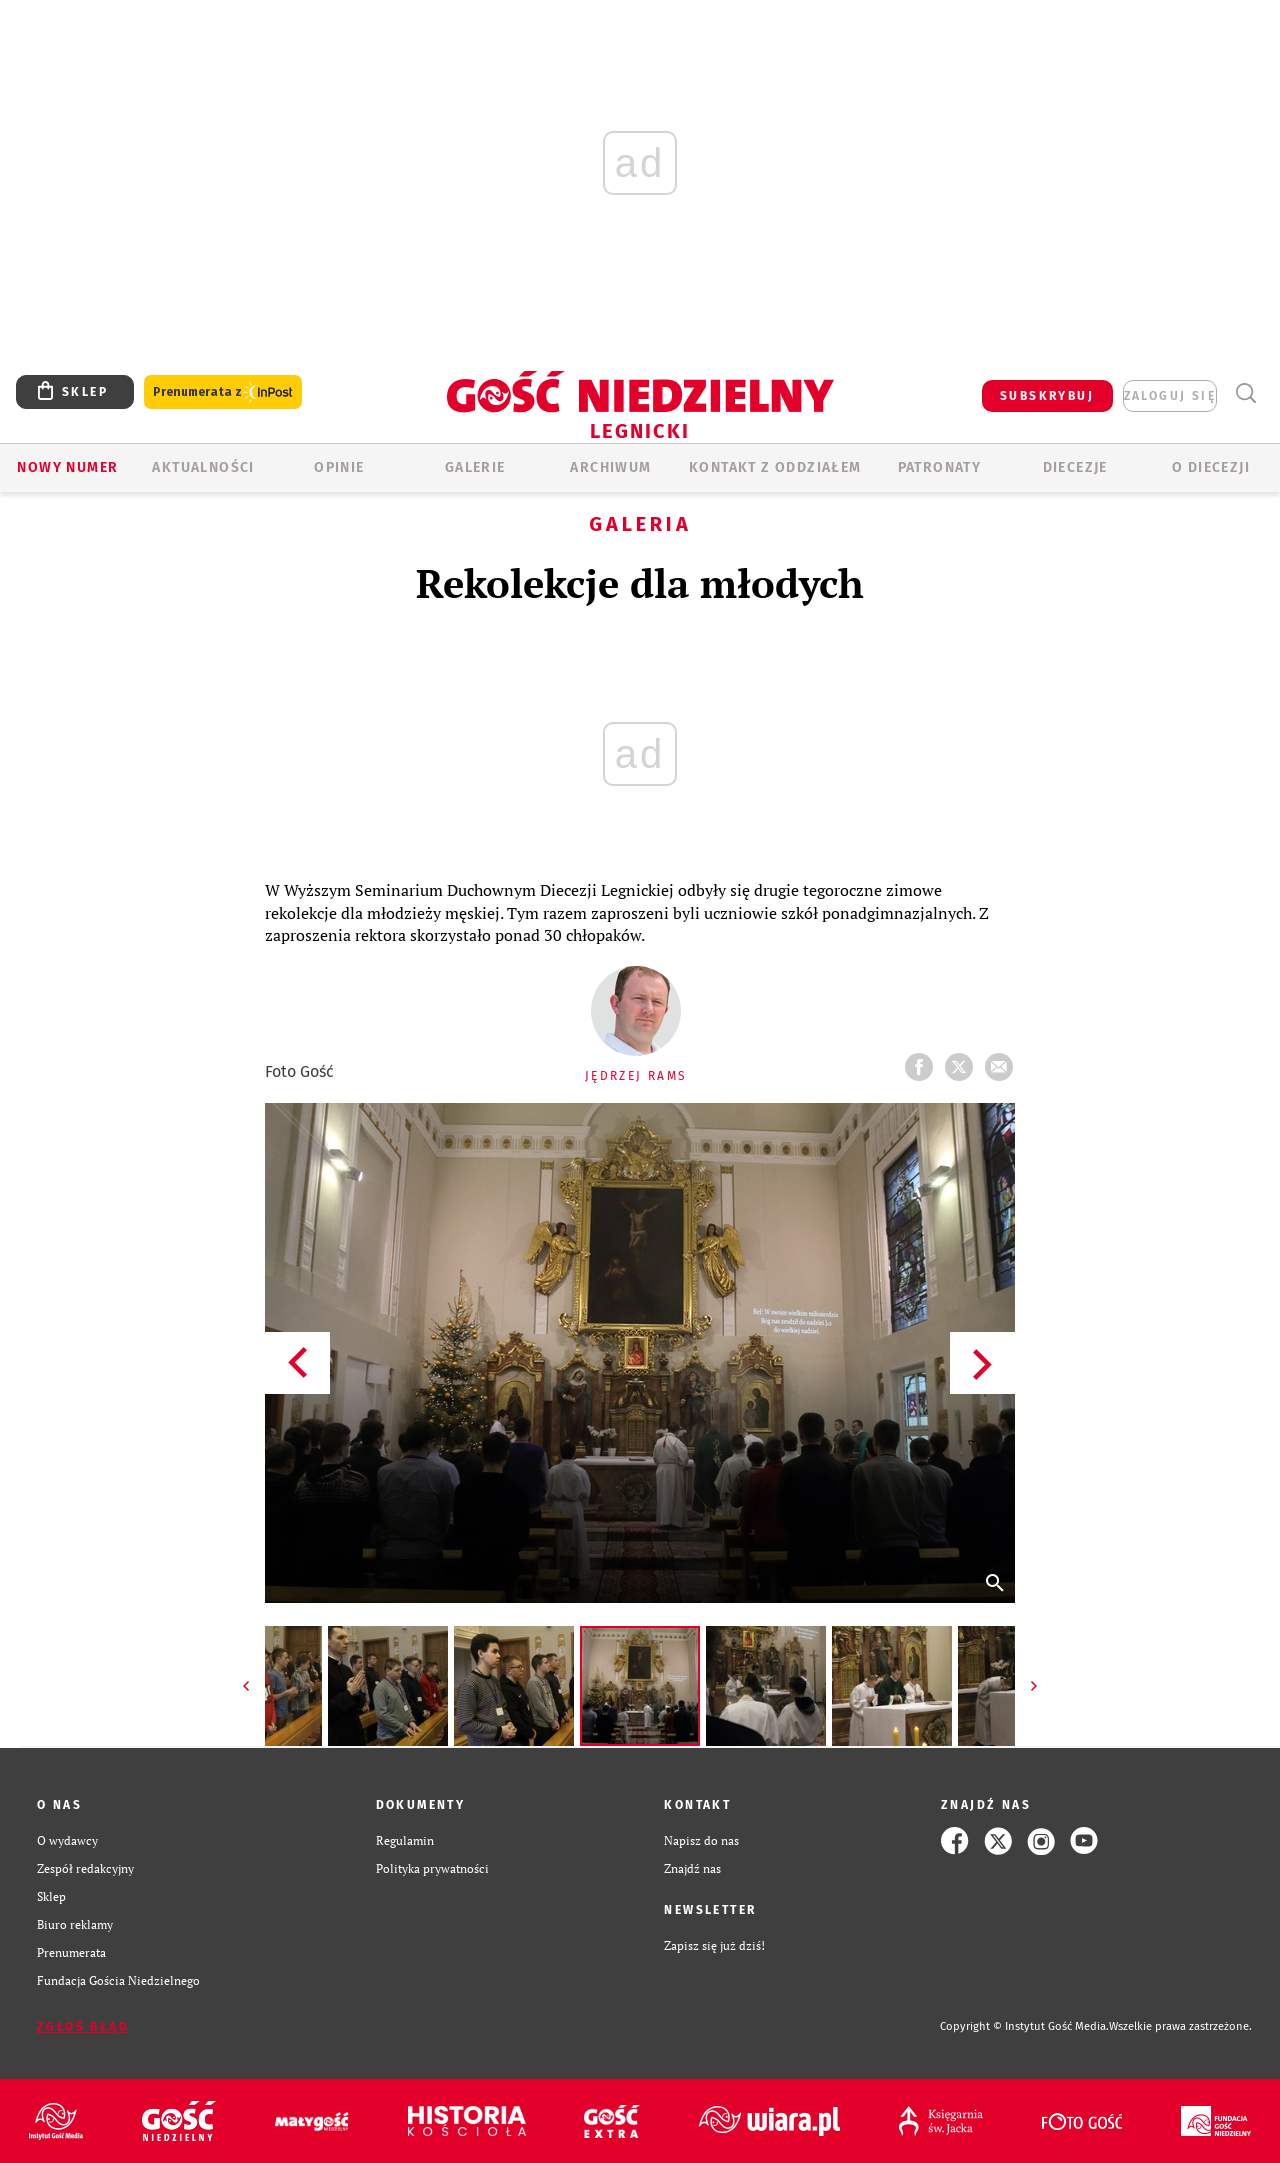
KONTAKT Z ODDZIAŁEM (775, 467)
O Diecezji (1211, 467)
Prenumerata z (223, 392)
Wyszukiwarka (1245, 393)
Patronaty (940, 467)
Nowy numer (67, 467)
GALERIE (475, 467)
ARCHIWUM (610, 467)
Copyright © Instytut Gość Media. (1024, 2026)
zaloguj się (1170, 396)
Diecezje (1075, 467)
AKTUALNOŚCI (203, 467)
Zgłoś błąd (83, 2027)
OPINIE (339, 467)
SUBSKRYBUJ (1047, 396)
